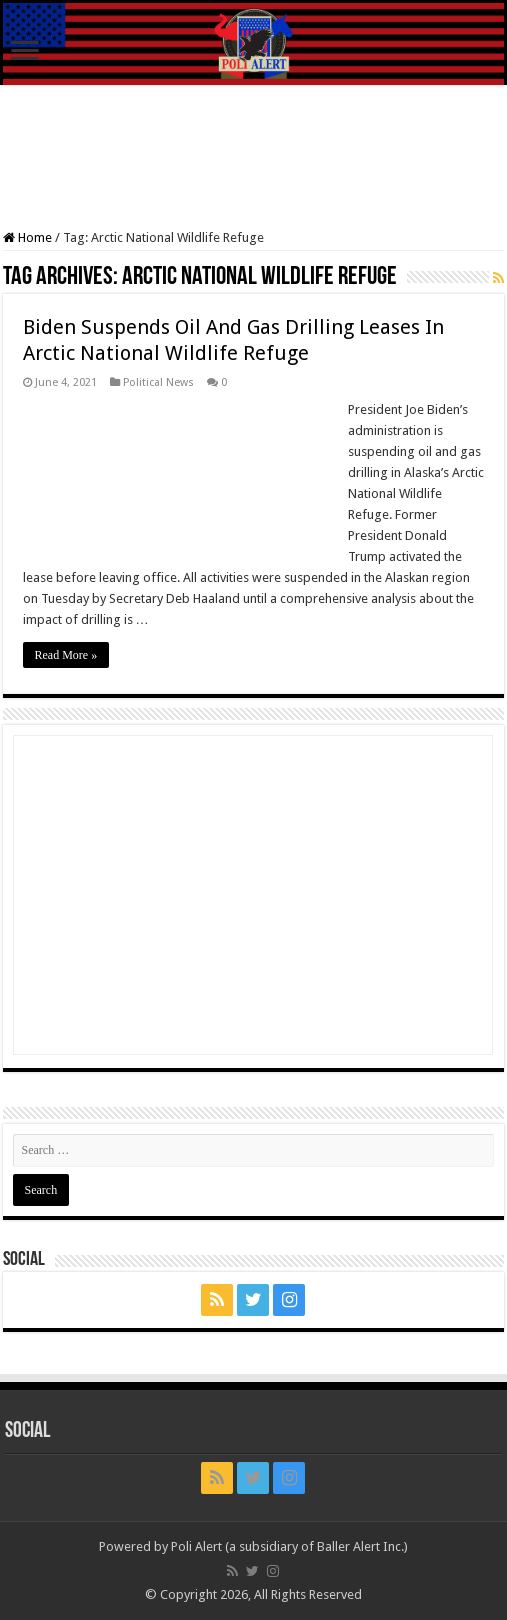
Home (27, 237)
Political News (158, 382)
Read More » (66, 655)
